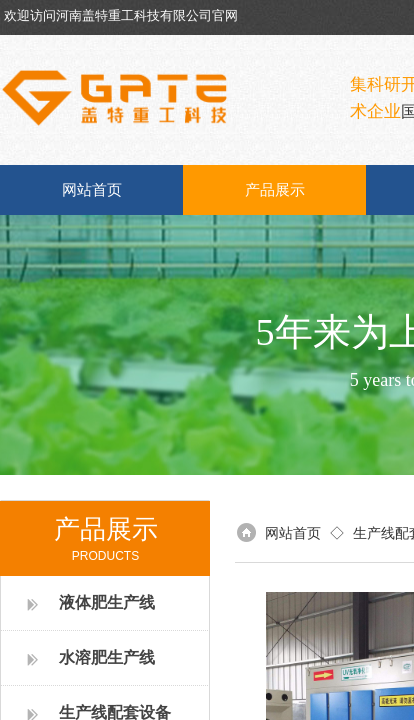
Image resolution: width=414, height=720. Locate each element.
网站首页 (92, 190)
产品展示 (275, 190)
